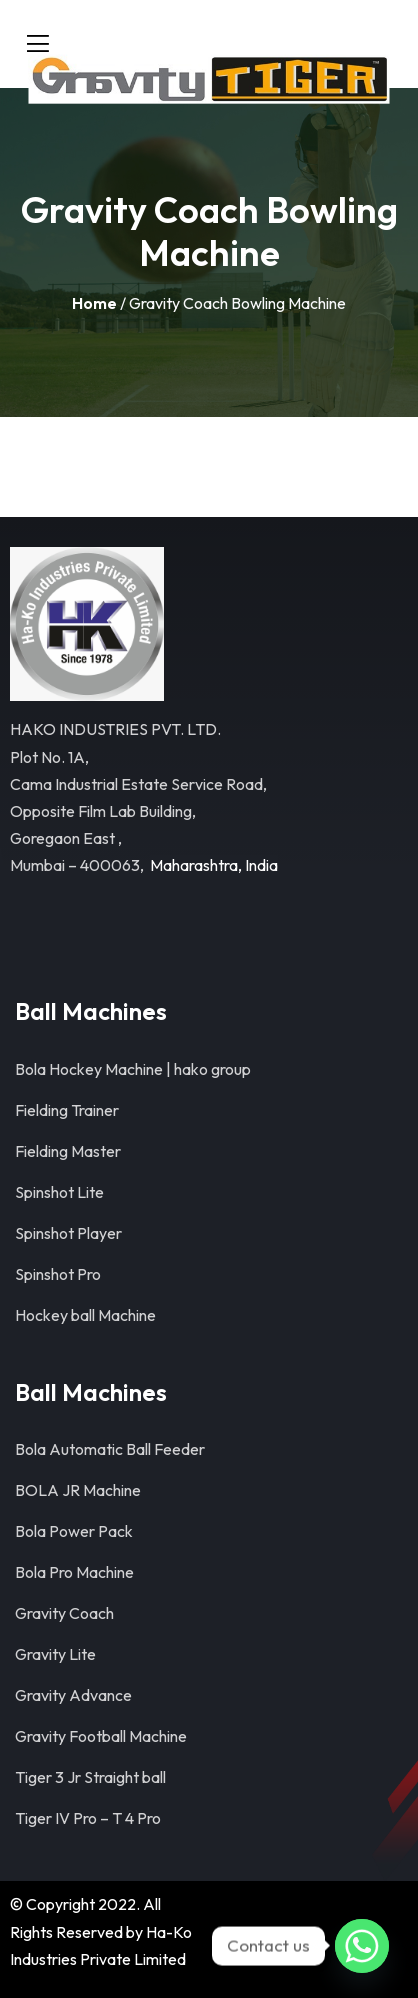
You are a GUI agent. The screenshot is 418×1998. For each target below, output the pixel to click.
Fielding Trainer (67, 1110)
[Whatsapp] (362, 1946)
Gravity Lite (55, 1654)
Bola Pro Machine (74, 1572)
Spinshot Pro (58, 1274)
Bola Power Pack (74, 1531)
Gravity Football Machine (101, 1736)
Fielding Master (68, 1151)
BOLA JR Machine (78, 1490)
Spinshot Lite (59, 1192)
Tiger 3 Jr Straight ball (90, 1777)
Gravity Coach (64, 1613)
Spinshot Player (68, 1233)
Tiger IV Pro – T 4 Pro (88, 1818)
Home (94, 303)
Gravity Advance (73, 1695)
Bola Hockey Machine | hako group (133, 1069)
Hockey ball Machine (85, 1315)
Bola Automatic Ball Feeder (110, 1449)
